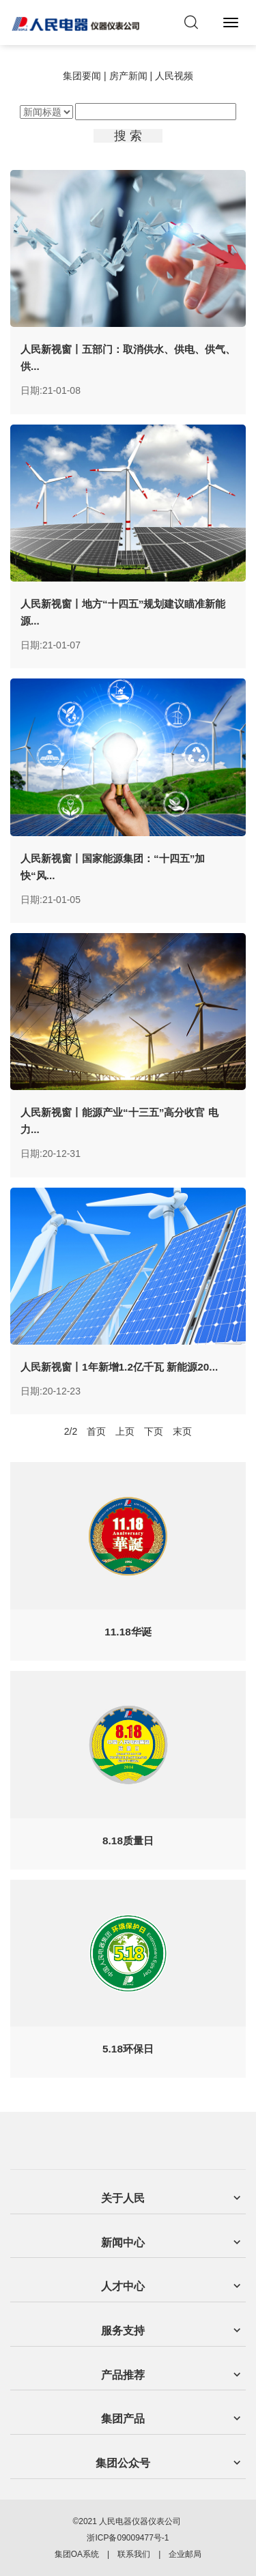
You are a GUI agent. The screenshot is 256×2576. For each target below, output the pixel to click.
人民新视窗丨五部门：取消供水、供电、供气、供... (128, 357)
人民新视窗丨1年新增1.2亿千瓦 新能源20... (119, 1367)
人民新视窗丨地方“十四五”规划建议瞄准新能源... (122, 612)
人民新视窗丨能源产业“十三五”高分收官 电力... (119, 1120)
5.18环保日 (128, 2049)
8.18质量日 (128, 1840)
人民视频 (174, 75)
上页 (124, 1431)
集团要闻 (82, 75)
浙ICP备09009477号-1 (128, 2538)
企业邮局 (185, 2554)
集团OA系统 (77, 2554)
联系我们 (133, 2554)
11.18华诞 (128, 1631)
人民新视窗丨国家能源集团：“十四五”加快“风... (112, 867)
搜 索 (128, 136)
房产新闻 (128, 75)
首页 (96, 1431)
